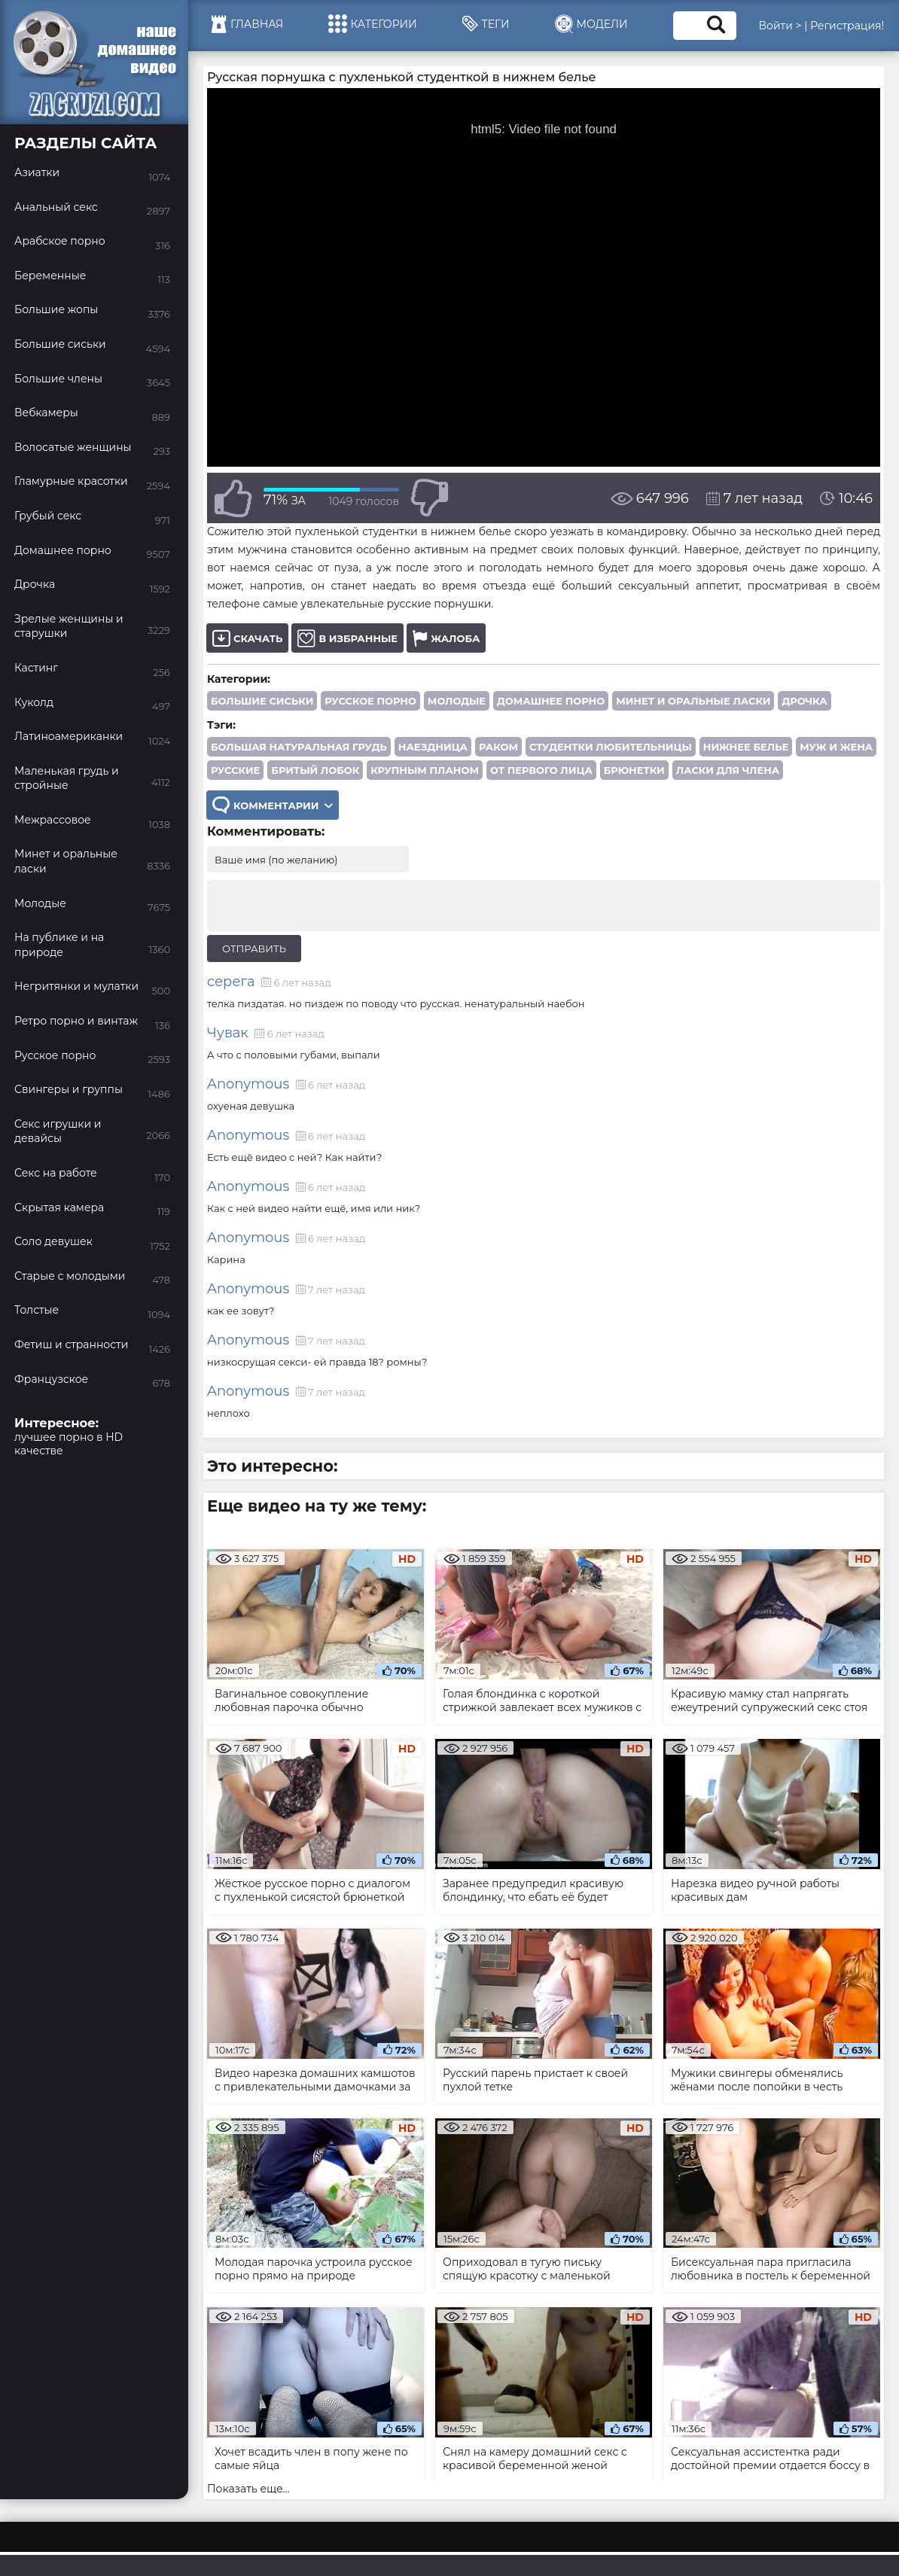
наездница (433, 747)
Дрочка (804, 701)
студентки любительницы (610, 747)
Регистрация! (847, 25)
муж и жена (836, 747)
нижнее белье (745, 747)
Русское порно (370, 701)
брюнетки (634, 770)
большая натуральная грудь (299, 747)
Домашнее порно (551, 701)
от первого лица (541, 770)
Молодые (457, 701)
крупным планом (424, 770)
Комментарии (272, 805)
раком (498, 747)
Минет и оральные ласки (693, 701)
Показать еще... (248, 2488)
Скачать (247, 638)
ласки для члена (727, 770)
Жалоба (446, 638)
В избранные (347, 638)
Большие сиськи (262, 701)
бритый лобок (315, 770)
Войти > (780, 25)
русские (235, 770)
